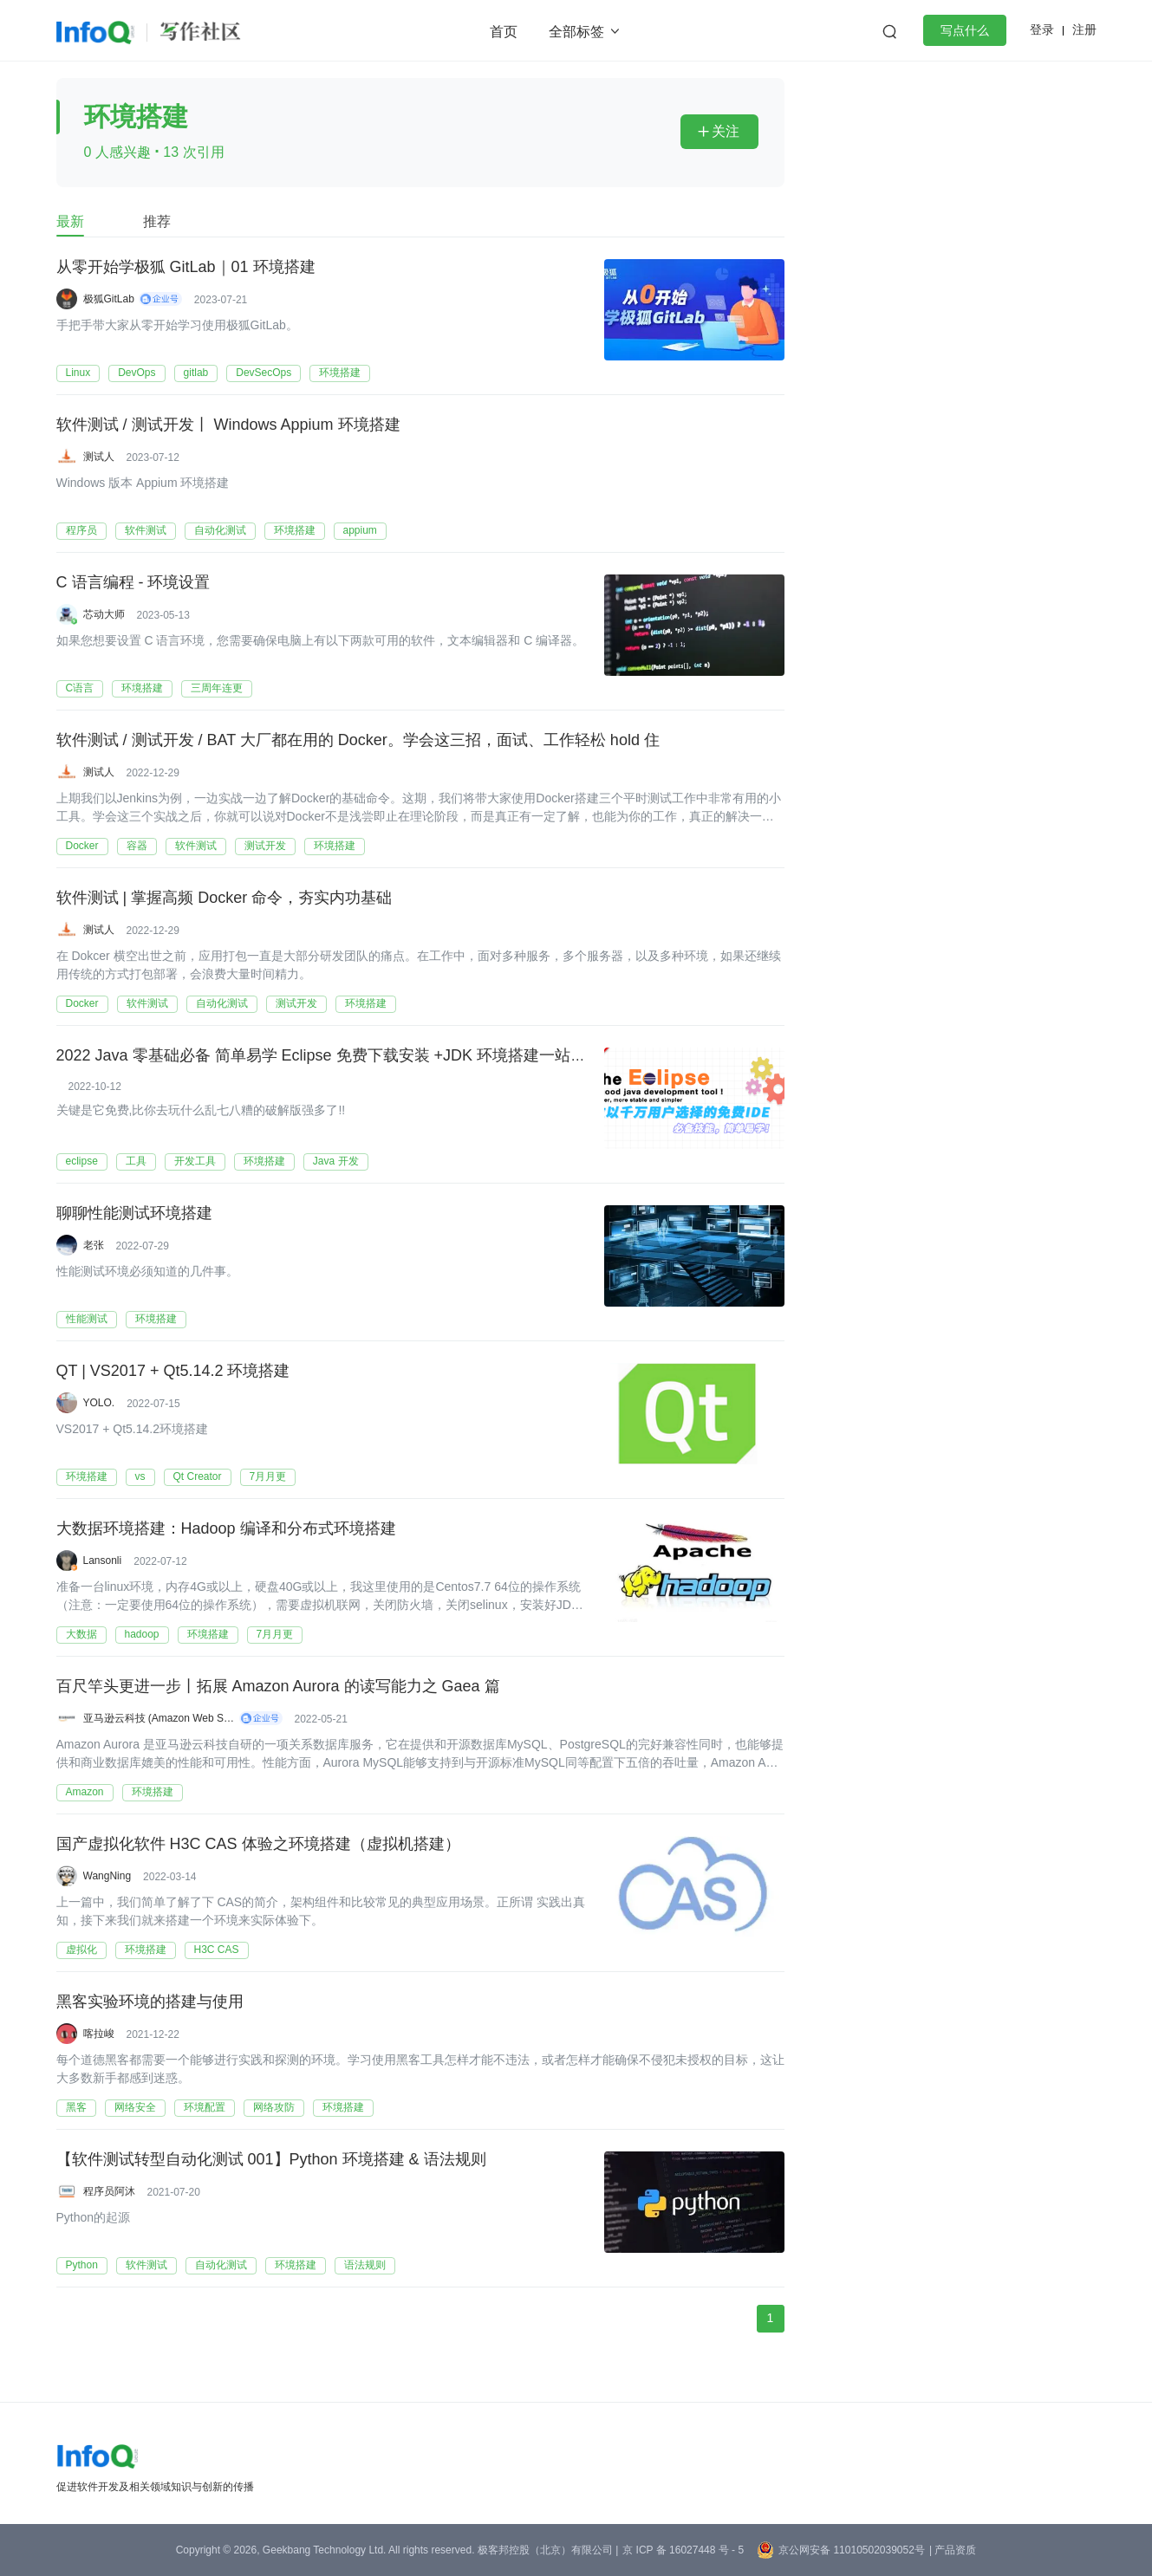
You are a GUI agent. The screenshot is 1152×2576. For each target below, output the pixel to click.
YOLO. (99, 1403)
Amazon (85, 1792)
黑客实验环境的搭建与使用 (150, 2002)
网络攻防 (274, 2107)
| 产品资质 (952, 2550)
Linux (78, 373)
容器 (137, 846)
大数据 (81, 1634)
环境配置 (204, 2107)
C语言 (80, 688)
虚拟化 (81, 1949)
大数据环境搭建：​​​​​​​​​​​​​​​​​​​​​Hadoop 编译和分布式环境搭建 (226, 1529)
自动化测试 (220, 530)
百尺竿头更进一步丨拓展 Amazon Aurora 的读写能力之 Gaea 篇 (278, 1687)
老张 (93, 1245)
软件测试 (145, 530)
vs (140, 1476)
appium (360, 530)
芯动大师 (104, 614)
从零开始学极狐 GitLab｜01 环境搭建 (186, 267)
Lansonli (102, 1560)
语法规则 (365, 2265)
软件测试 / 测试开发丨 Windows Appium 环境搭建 (228, 425)
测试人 (98, 457)
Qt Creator (197, 1476)
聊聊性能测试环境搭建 (134, 1214)
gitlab (196, 373)
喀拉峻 (98, 2034)
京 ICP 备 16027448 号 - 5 (683, 2550)
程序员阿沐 (109, 2191)
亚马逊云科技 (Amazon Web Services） (159, 1718)
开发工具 (195, 1161)
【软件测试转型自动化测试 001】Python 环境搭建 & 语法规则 (271, 2160)
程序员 (81, 530)
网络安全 (135, 2107)
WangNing (107, 1876)
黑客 (76, 2107)
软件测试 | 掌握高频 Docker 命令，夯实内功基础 (224, 898)
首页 (503, 31)
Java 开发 (336, 1161)
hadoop (142, 1634)
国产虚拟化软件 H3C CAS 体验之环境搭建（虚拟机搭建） (258, 1844)
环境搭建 (340, 373)
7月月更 (268, 1476)
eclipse (82, 1161)
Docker (82, 846)
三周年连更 (217, 688)
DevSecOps (263, 373)
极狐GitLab (108, 299)
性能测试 (86, 1319)
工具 (136, 1161)
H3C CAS (216, 1949)
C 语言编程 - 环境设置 (133, 583)
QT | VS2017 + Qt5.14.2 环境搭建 (173, 1371)
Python (82, 2265)
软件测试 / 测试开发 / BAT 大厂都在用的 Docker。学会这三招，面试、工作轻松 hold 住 (358, 740)
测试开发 (265, 846)
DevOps (136, 373)
